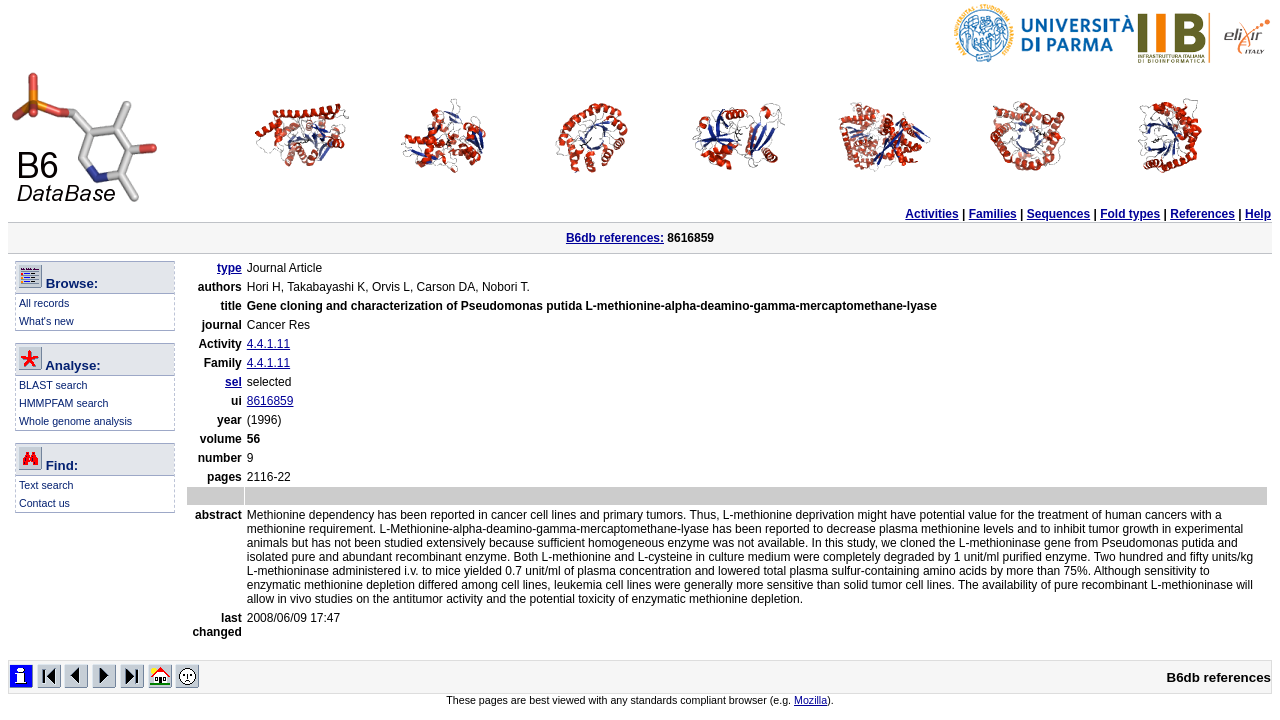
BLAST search (53, 385)
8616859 (270, 401)
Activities (931, 214)
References (1202, 214)
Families (993, 214)
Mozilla (810, 700)
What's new (46, 321)
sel (233, 382)
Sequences (1058, 214)
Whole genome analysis (75, 421)
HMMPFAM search (63, 403)
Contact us (44, 503)
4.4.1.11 (268, 344)
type (229, 268)
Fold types (1130, 214)
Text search (46, 485)
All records (44, 303)
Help (1258, 214)
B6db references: (615, 238)
